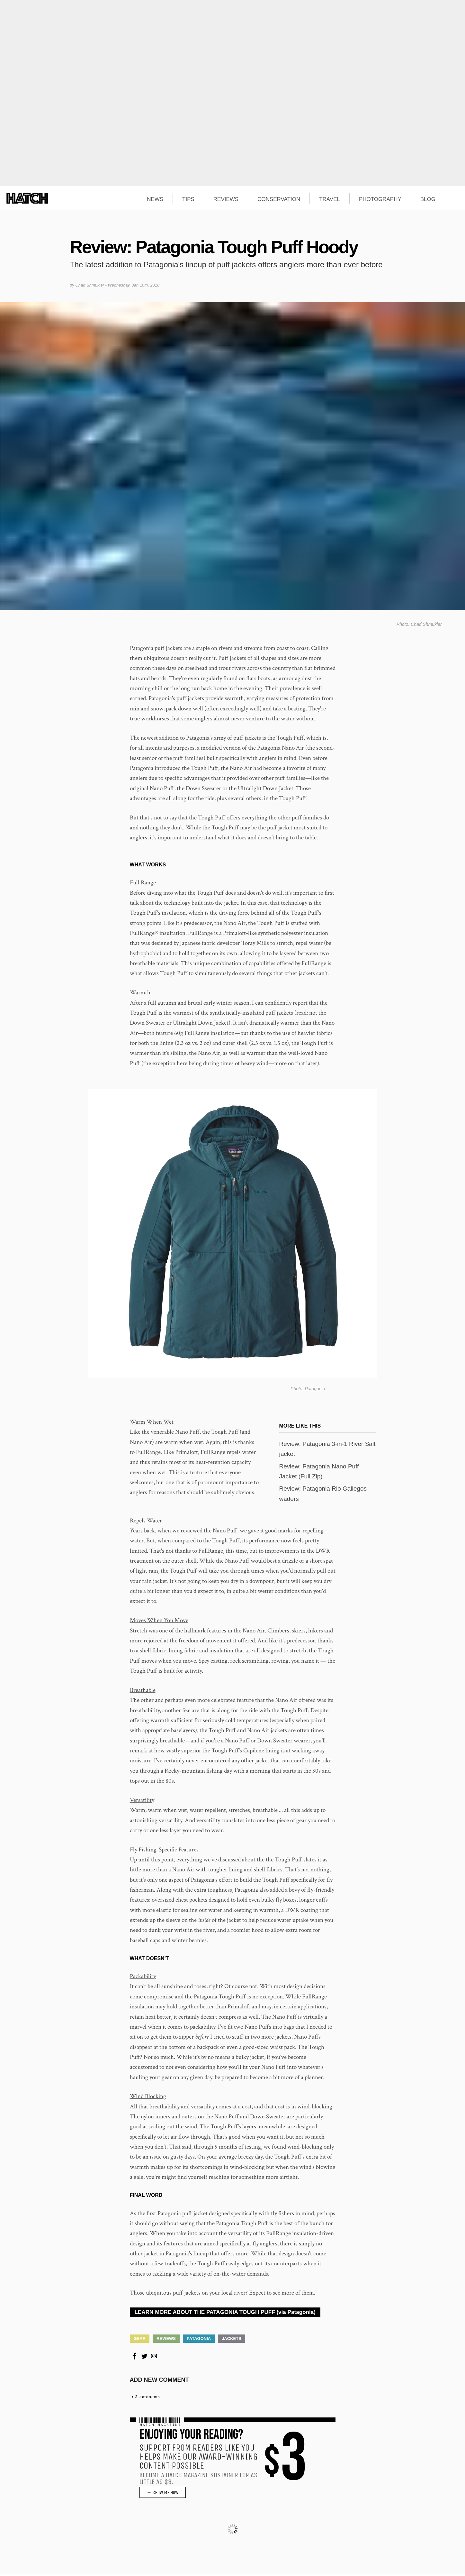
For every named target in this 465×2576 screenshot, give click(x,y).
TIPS (188, 199)
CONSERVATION (278, 199)
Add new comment (159, 2382)
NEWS (155, 199)
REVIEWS (225, 199)
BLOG (427, 199)
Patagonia (199, 2340)
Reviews (166, 2340)
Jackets (231, 2340)
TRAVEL (329, 199)
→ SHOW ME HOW (162, 2494)
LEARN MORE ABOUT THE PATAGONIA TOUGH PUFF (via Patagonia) (225, 2314)
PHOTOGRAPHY (380, 199)
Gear (140, 2340)
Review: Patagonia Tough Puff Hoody (214, 247)
